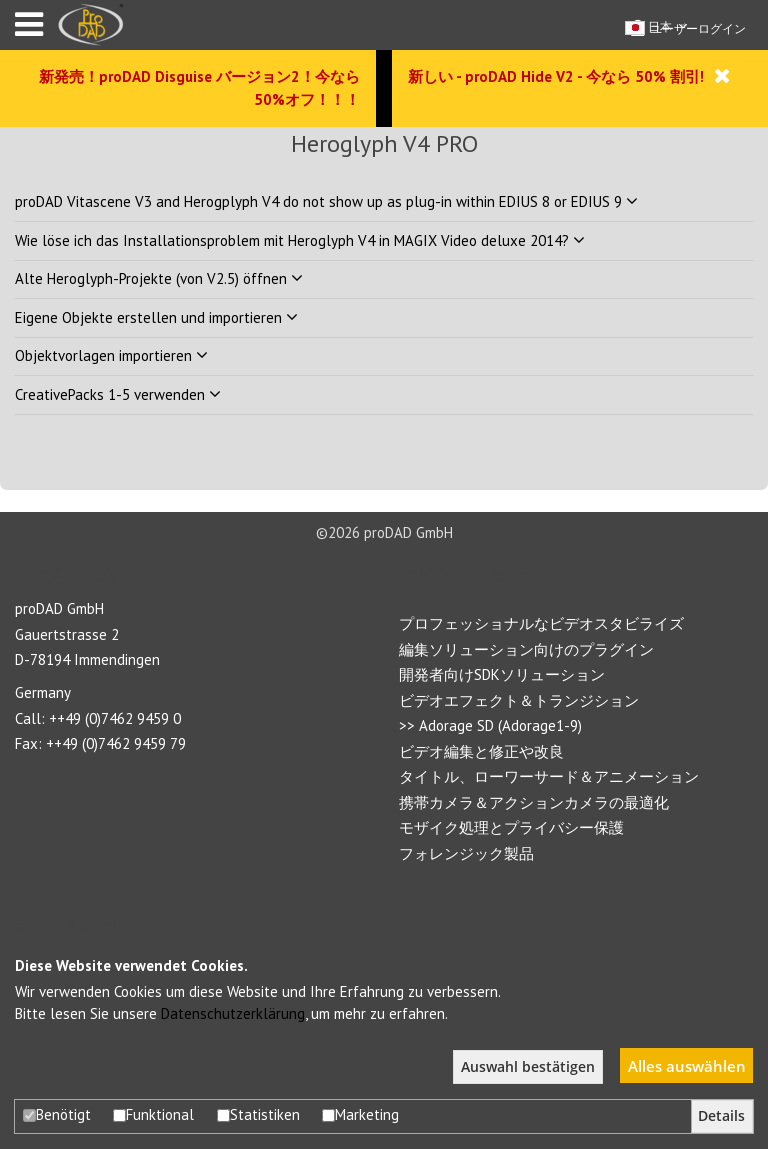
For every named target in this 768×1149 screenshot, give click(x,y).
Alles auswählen (687, 1066)
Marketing (360, 1114)
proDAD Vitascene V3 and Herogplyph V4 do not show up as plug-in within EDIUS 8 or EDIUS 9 (326, 201)
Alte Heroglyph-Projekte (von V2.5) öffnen (159, 278)
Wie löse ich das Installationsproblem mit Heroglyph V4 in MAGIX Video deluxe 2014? (300, 240)
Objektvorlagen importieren (111, 355)
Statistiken (258, 1114)
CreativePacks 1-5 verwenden (118, 394)
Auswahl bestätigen (528, 1067)
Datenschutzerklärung (233, 1013)
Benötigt (57, 1114)
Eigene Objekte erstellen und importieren (156, 317)
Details (721, 1116)
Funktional (153, 1114)
